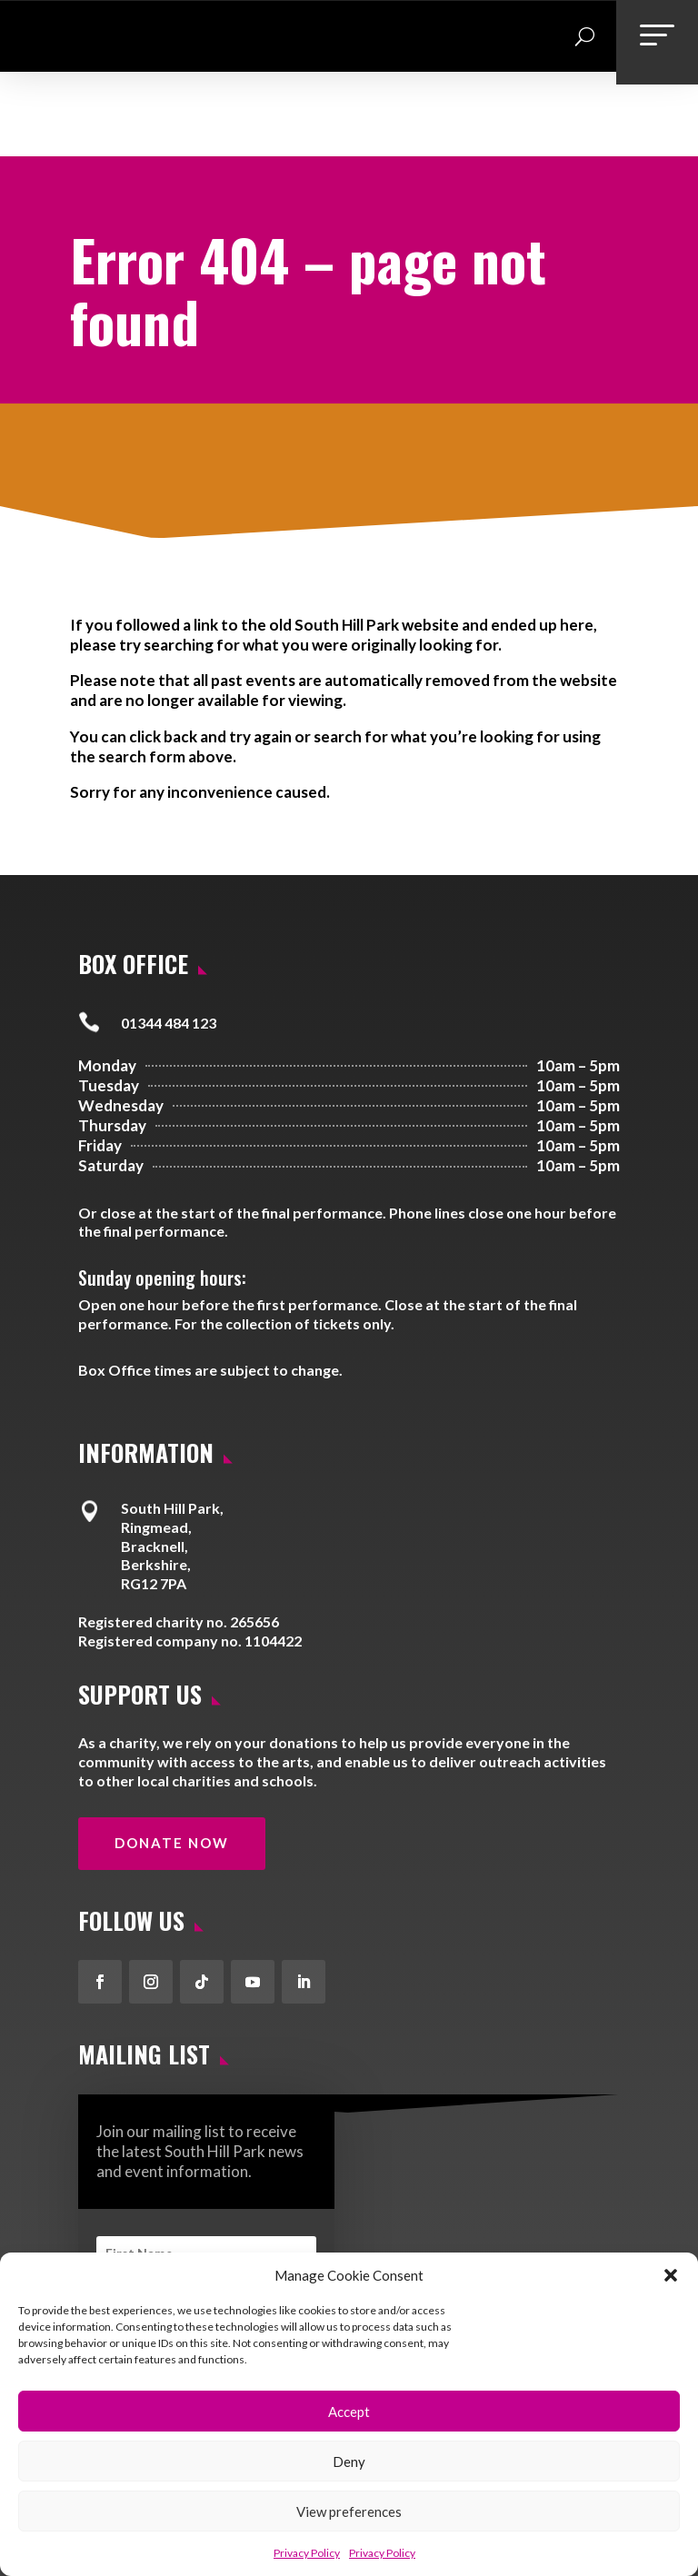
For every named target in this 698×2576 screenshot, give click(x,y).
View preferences (349, 2511)
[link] (48, 64)
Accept (349, 2411)
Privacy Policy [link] (307, 2553)
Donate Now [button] (172, 1771)
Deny (349, 2461)
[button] (671, 2275)
